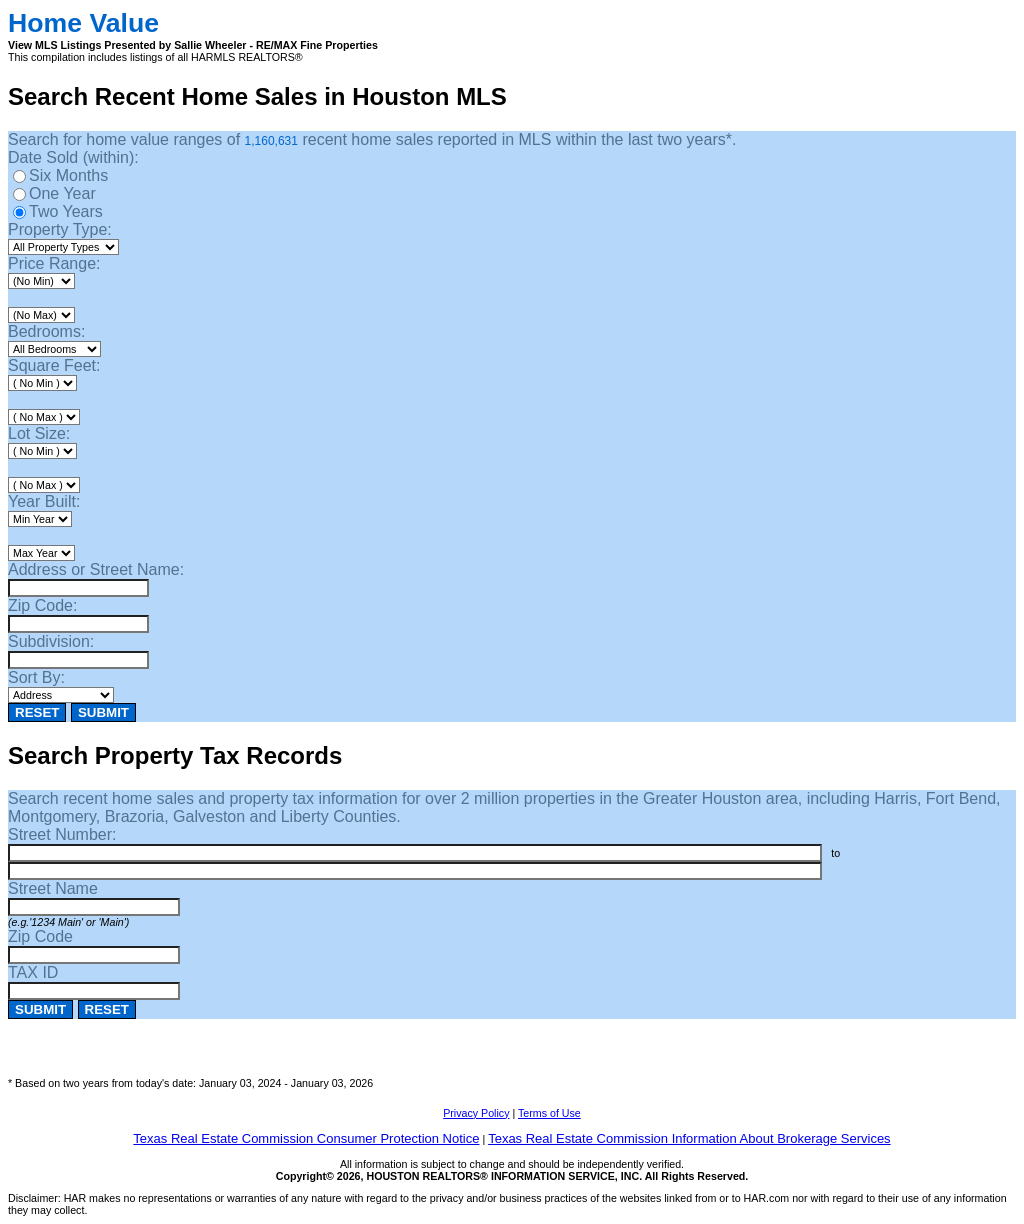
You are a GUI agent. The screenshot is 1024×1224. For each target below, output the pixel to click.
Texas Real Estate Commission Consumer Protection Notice (306, 1138)
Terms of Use (549, 1113)
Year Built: (44, 501)
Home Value (83, 23)
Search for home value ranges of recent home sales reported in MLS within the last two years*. (372, 139)
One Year (62, 193)
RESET (37, 712)
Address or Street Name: (96, 569)
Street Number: (62, 834)
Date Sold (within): (73, 157)
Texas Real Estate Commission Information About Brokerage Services (689, 1138)
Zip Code (40, 936)
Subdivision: (51, 641)
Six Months (68, 175)
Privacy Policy (476, 1113)
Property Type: (60, 229)
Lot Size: (39, 433)
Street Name (53, 888)
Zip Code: (42, 605)
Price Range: (54, 263)
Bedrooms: (46, 331)
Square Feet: (54, 365)
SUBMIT (103, 712)
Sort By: (36, 677)
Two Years (66, 211)
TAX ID (33, 972)
